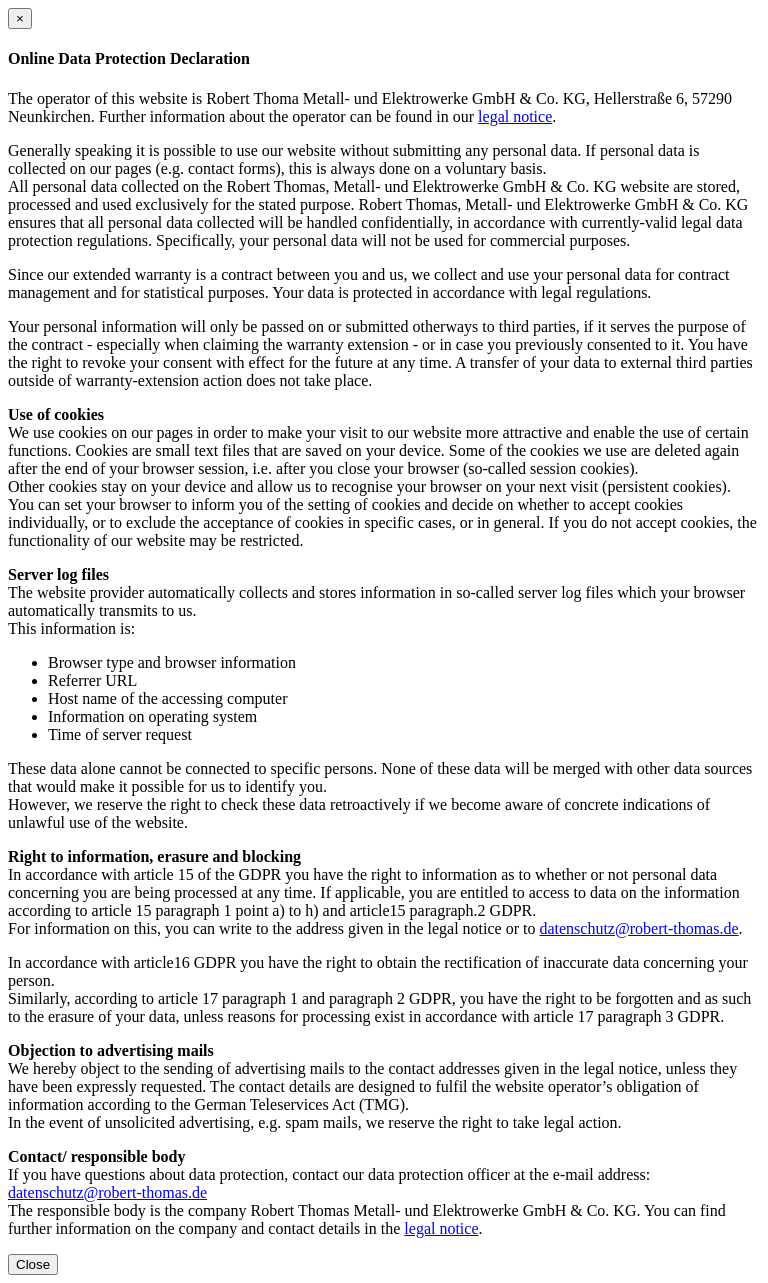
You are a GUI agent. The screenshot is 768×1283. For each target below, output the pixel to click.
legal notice (515, 116)
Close (33, 1264)
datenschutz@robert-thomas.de (638, 928)
